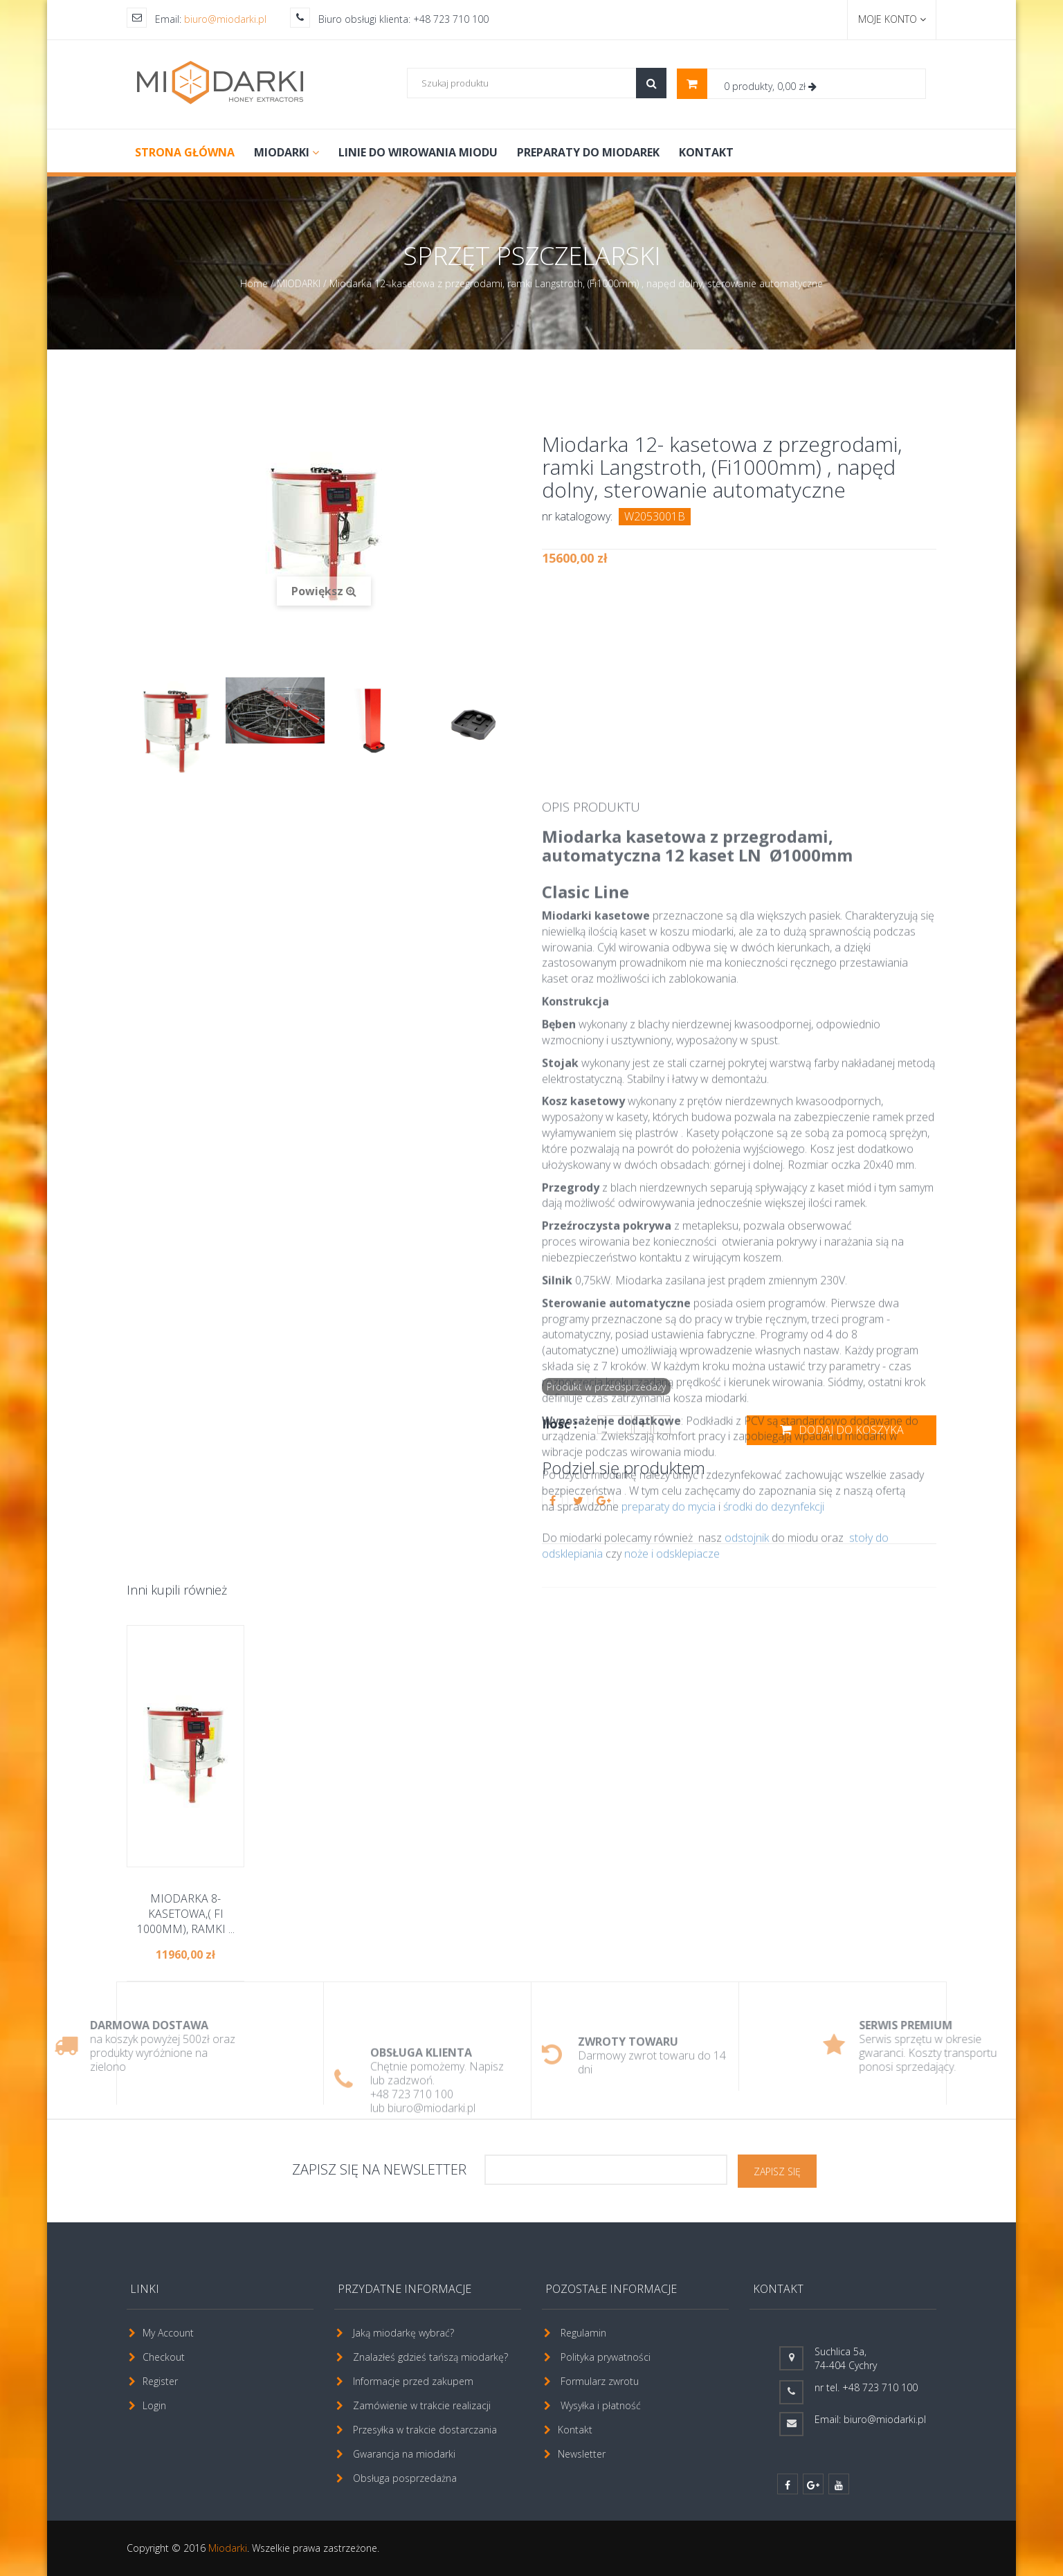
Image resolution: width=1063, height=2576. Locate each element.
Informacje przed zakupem (413, 2381)
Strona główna (185, 152)
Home (254, 283)
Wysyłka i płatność (601, 2405)
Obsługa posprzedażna (405, 2478)
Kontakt (706, 152)
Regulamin (583, 2332)
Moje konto (892, 19)
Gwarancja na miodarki (404, 2453)
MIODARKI (286, 152)
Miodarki (227, 2548)
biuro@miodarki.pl (225, 19)
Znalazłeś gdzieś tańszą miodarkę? (430, 2357)
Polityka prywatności (606, 2357)
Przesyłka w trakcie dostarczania (425, 2429)
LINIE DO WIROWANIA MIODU (418, 152)
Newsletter (582, 2453)
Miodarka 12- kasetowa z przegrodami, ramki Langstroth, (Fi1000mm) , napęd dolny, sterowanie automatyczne (576, 283)
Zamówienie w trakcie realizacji (422, 2405)
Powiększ (323, 591)
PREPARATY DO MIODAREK (588, 152)
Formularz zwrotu (600, 2381)
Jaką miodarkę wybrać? (403, 2332)
